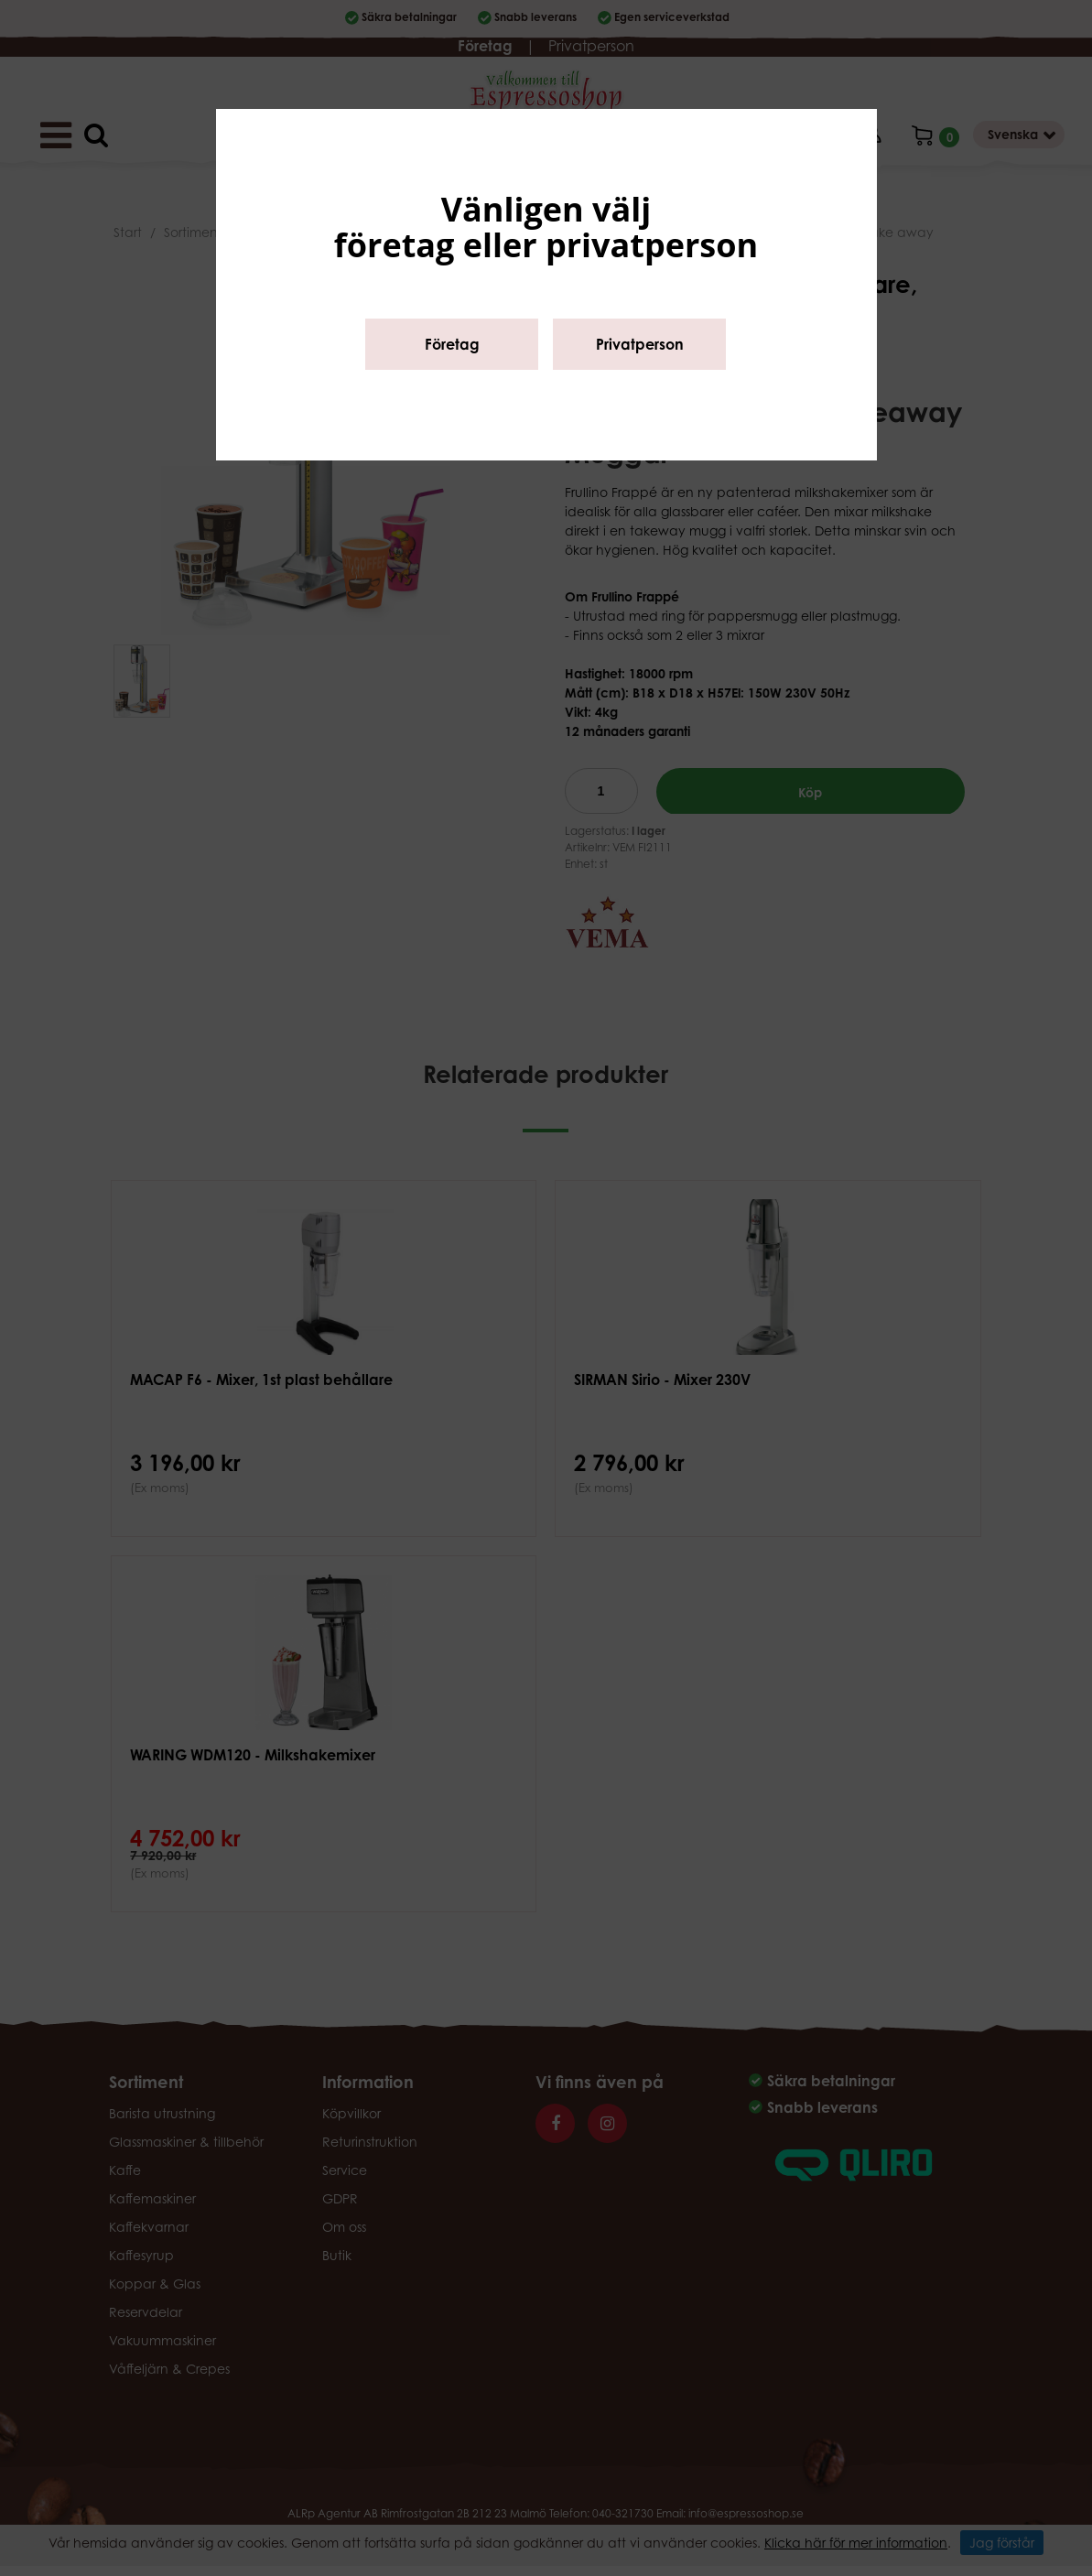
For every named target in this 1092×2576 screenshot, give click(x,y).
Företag (452, 344)
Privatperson (640, 344)
